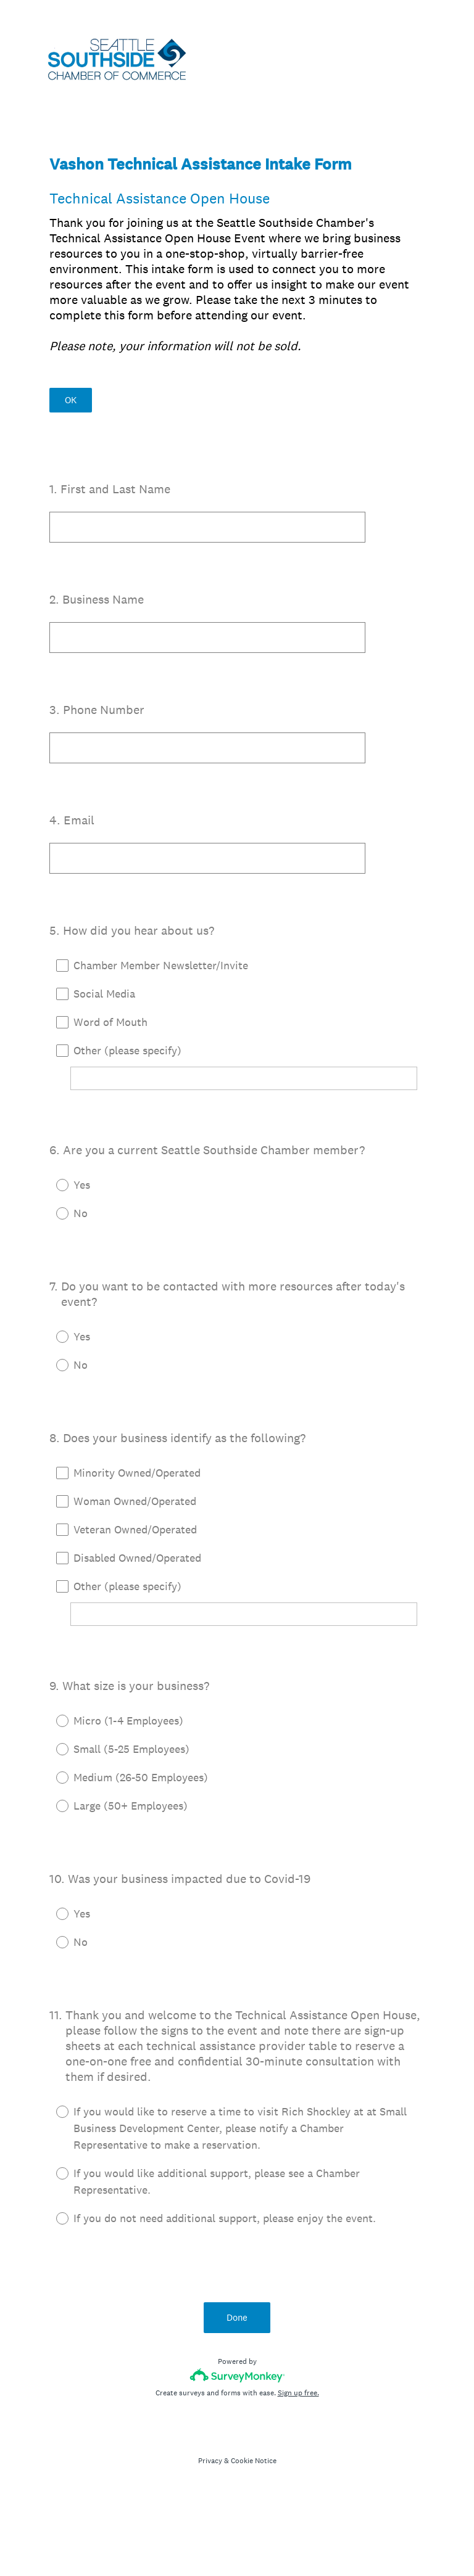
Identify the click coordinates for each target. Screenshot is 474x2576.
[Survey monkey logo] (237, 2375)
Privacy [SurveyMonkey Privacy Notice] (210, 2461)
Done (237, 2317)
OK (71, 400)
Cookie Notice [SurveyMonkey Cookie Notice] (253, 2461)
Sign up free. (298, 2393)
